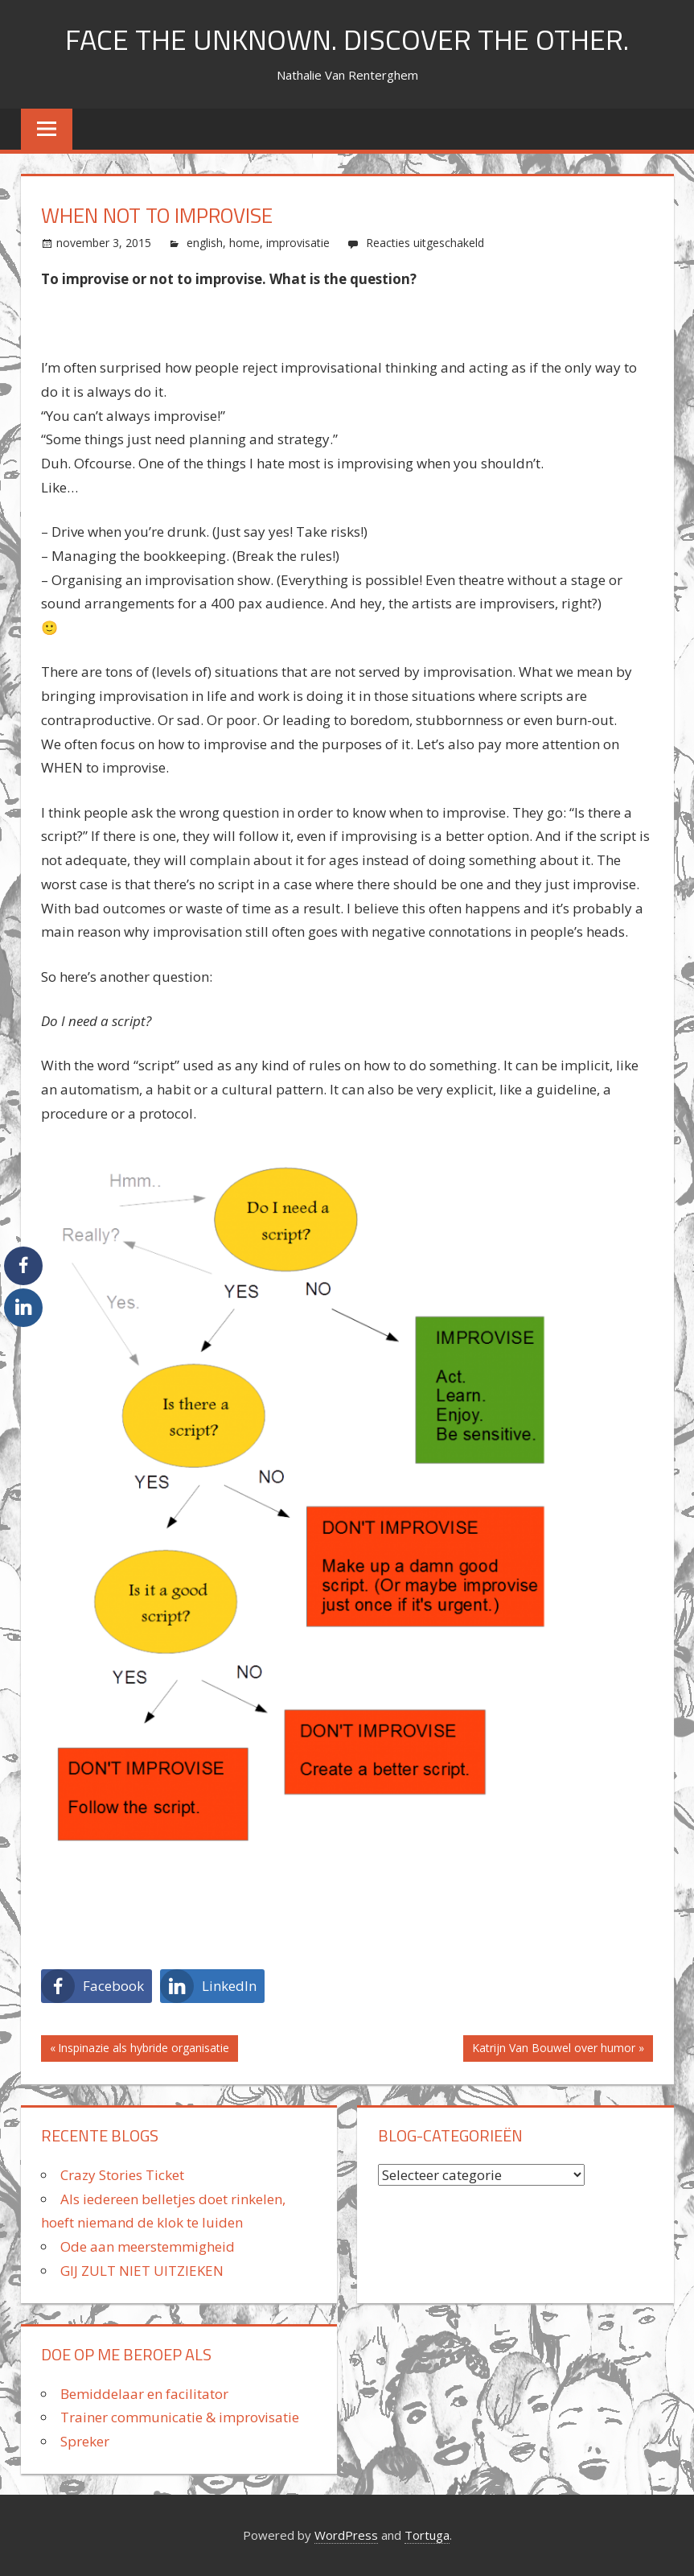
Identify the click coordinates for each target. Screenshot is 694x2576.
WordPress (346, 2535)
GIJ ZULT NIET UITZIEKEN (142, 2270)
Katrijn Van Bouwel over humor (553, 2050)
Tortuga (427, 2535)
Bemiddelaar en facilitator (144, 2393)
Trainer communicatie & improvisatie (179, 2417)
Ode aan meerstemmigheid (147, 2246)
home (244, 242)
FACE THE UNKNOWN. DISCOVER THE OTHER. (347, 39)
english (205, 242)
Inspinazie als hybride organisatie (143, 2050)
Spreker (84, 2441)
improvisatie (298, 242)
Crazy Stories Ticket (122, 2175)
